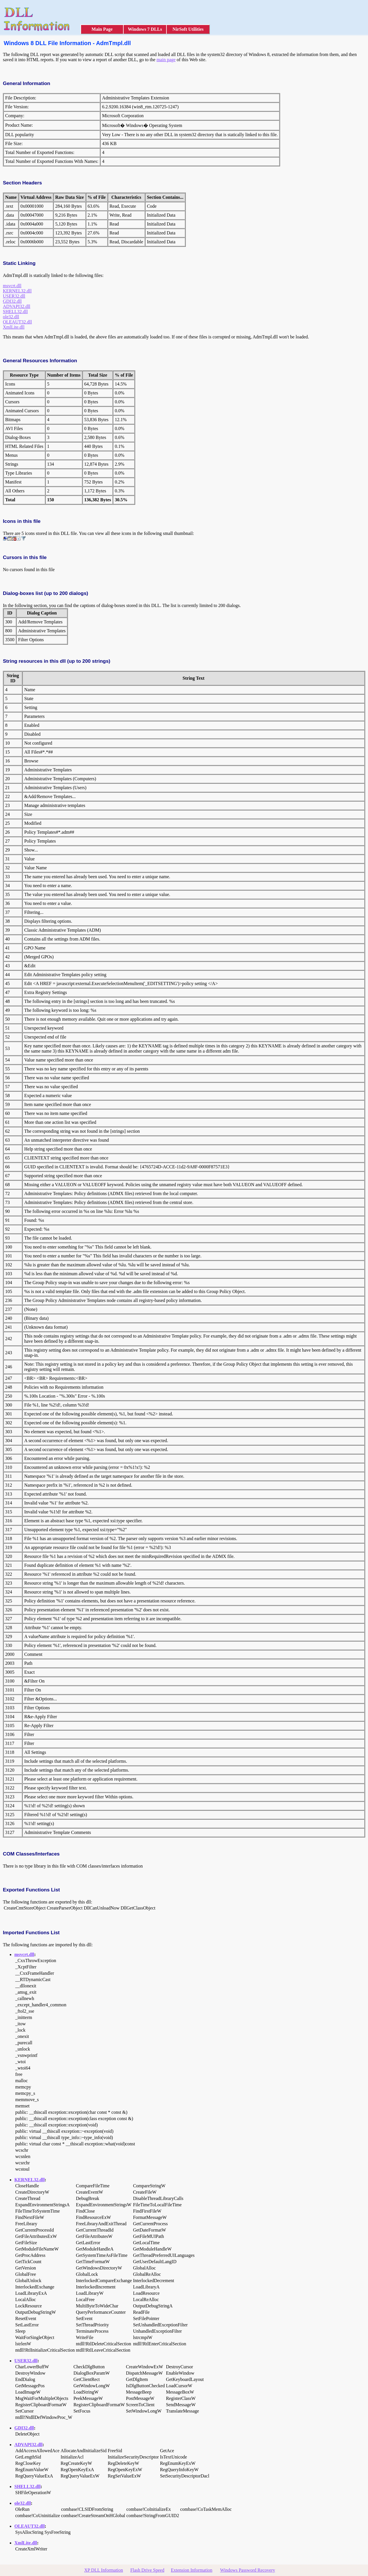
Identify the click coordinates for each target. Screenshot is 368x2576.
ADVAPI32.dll (16, 306)
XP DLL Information (103, 2570)
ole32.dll (11, 316)
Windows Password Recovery (247, 2570)
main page (165, 59)
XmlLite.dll (13, 327)
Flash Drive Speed (147, 2570)
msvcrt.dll (12, 285)
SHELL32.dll (15, 311)
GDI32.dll (12, 301)
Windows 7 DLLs (145, 29)
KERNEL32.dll (17, 290)
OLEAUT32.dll (17, 321)
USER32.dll (14, 296)
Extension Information (191, 2570)
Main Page (101, 29)
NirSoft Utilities (188, 29)
